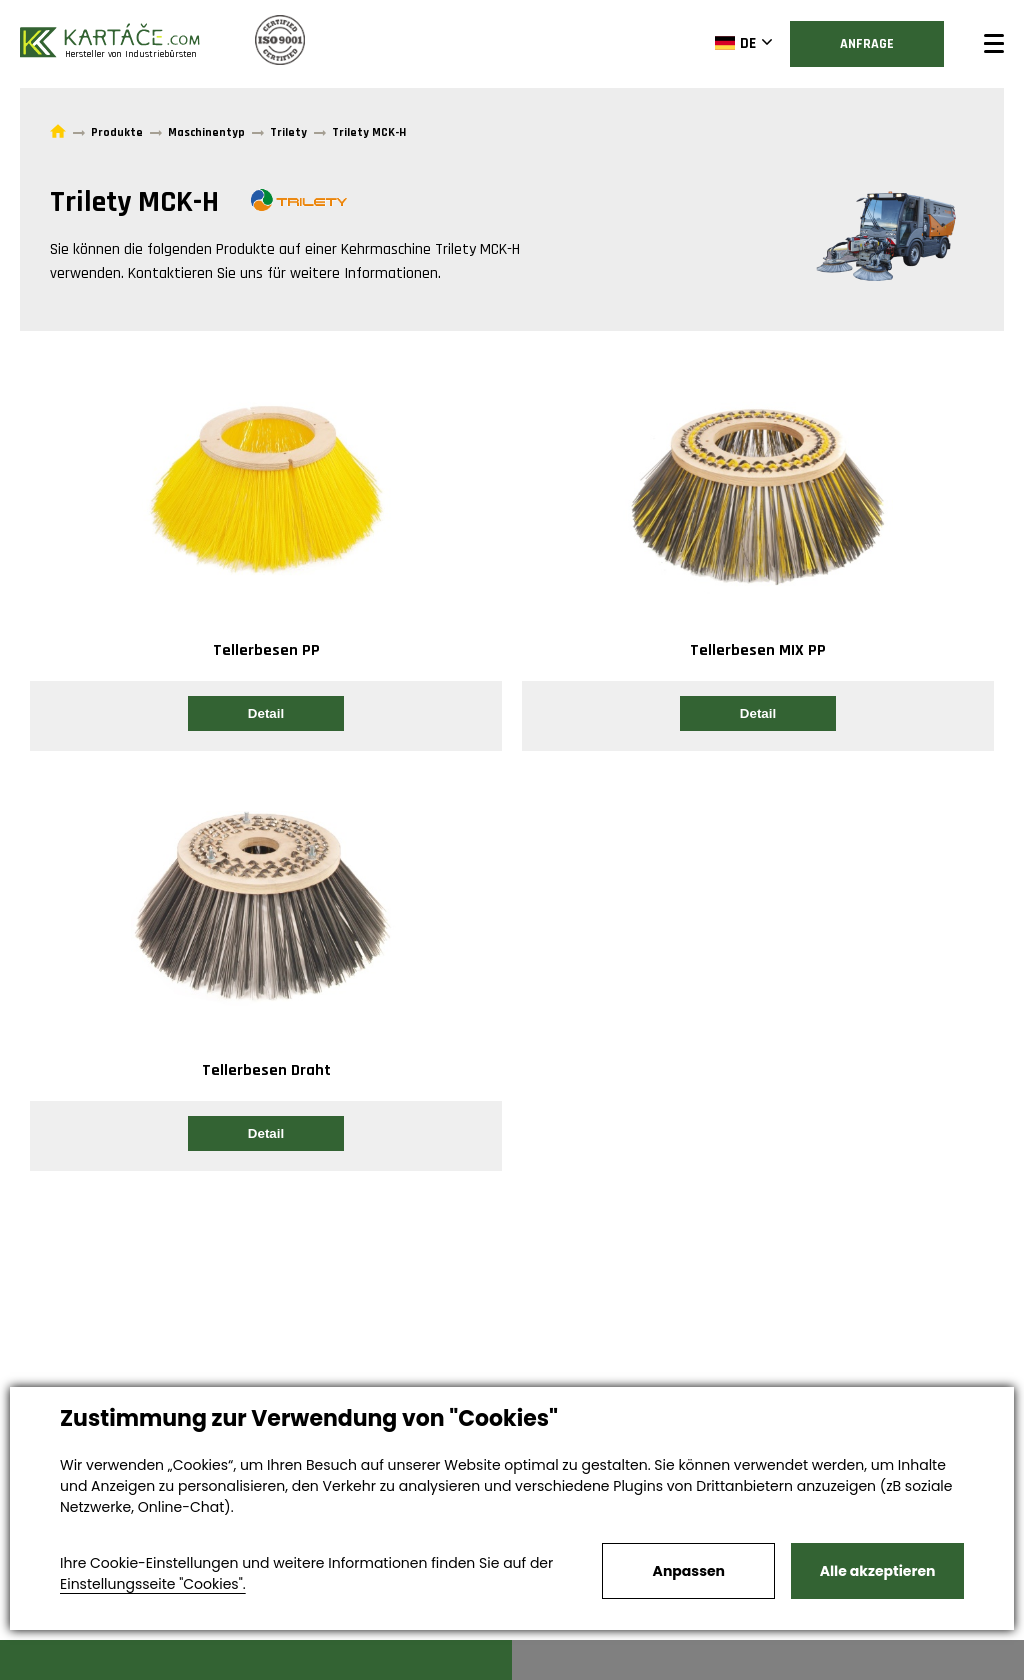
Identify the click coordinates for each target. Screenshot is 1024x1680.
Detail (266, 713)
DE (735, 43)
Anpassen (689, 1571)
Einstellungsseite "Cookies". (153, 1584)
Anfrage (867, 44)
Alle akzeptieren (878, 1571)
